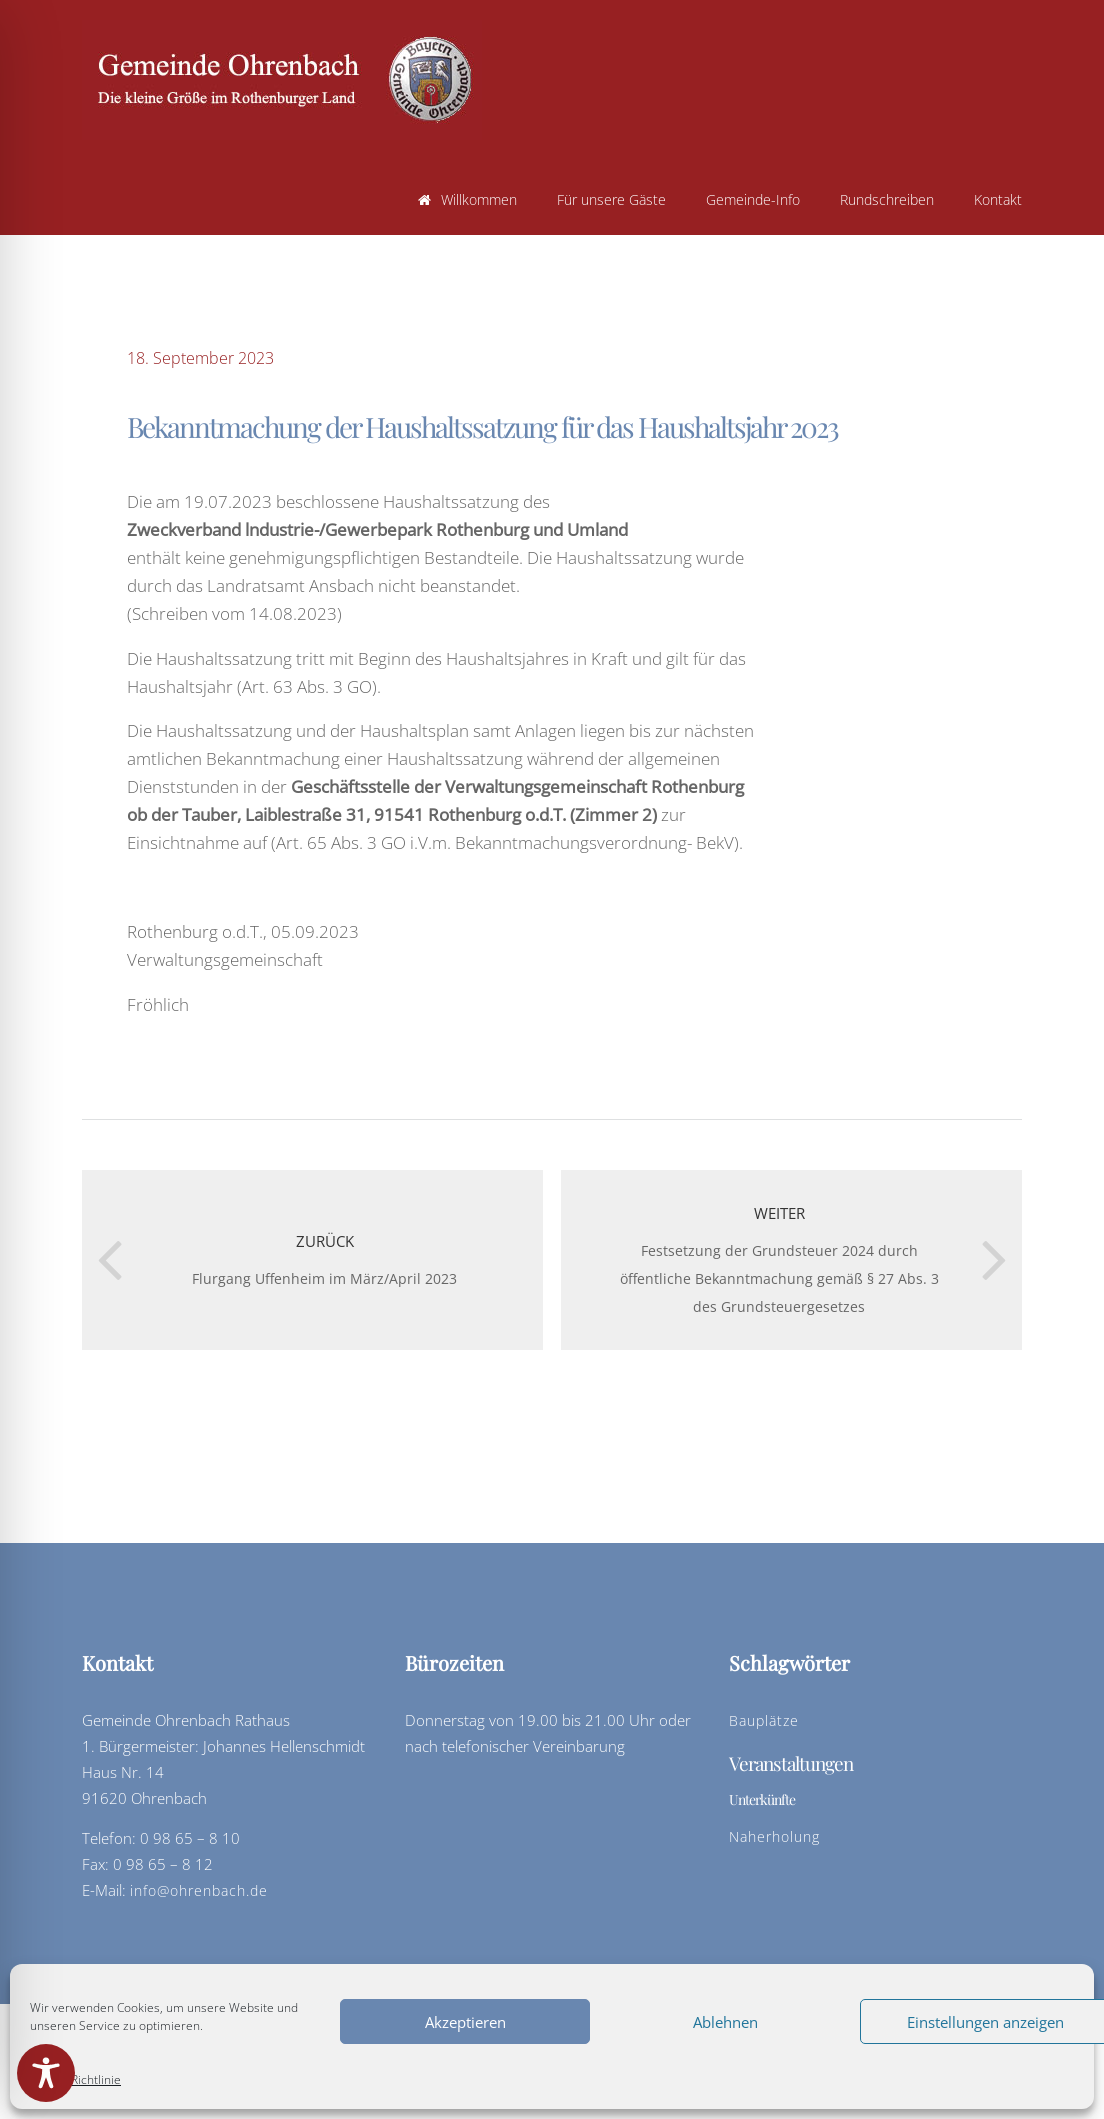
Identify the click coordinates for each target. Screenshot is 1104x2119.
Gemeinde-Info (753, 199)
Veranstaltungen (791, 1763)
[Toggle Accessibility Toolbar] (46, 2073)
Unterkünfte (762, 1799)
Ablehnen (725, 2022)
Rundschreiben (887, 199)
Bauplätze (764, 1720)
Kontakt (998, 199)
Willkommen (467, 199)
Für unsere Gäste (611, 199)
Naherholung (774, 1836)
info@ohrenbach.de (199, 1890)
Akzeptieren (465, 2022)
